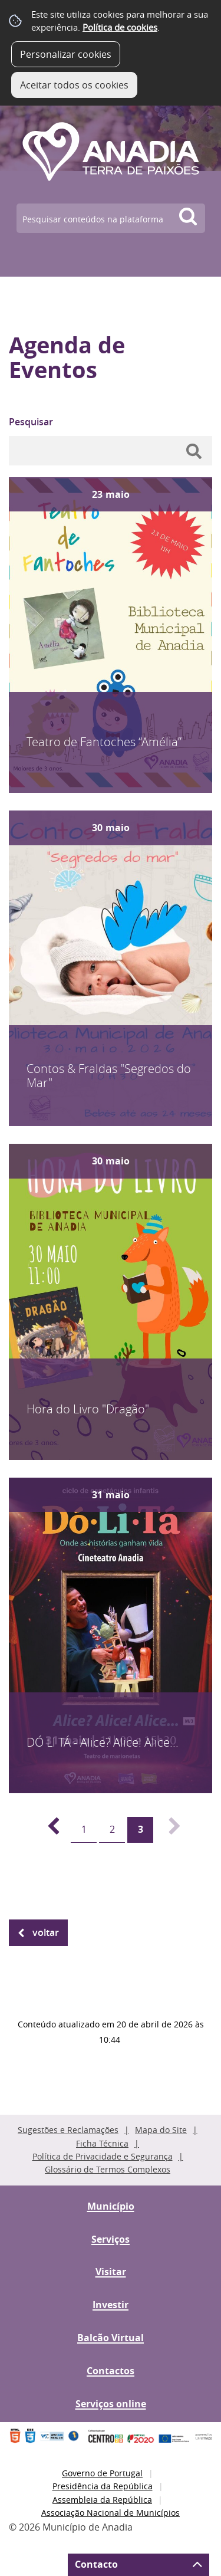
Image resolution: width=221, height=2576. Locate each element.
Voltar (45, 1932)
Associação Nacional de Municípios (110, 2512)
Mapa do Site (161, 2129)
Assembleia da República (102, 2499)
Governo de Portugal (102, 2473)
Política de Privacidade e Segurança (102, 2156)
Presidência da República (102, 2486)
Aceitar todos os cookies (74, 84)
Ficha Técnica (102, 2143)
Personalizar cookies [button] (65, 54)
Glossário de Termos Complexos (107, 2169)
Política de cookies (120, 27)
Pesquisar (31, 421)
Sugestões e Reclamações (68, 2129)
